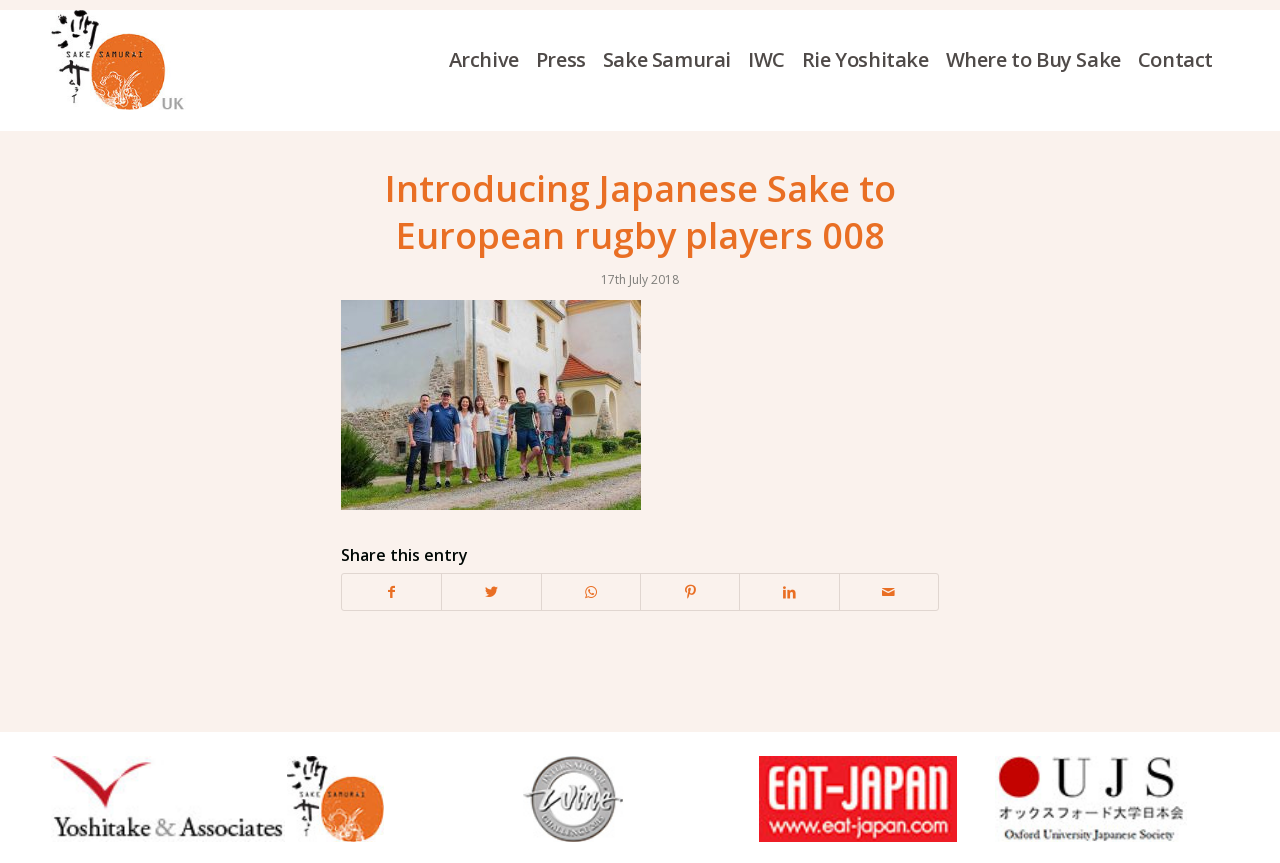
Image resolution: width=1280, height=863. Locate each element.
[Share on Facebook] (391, 592)
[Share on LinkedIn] (789, 592)
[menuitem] (492, 60)
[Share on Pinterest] (690, 592)
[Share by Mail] (889, 592)
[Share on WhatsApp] (591, 592)
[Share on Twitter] (491, 592)
